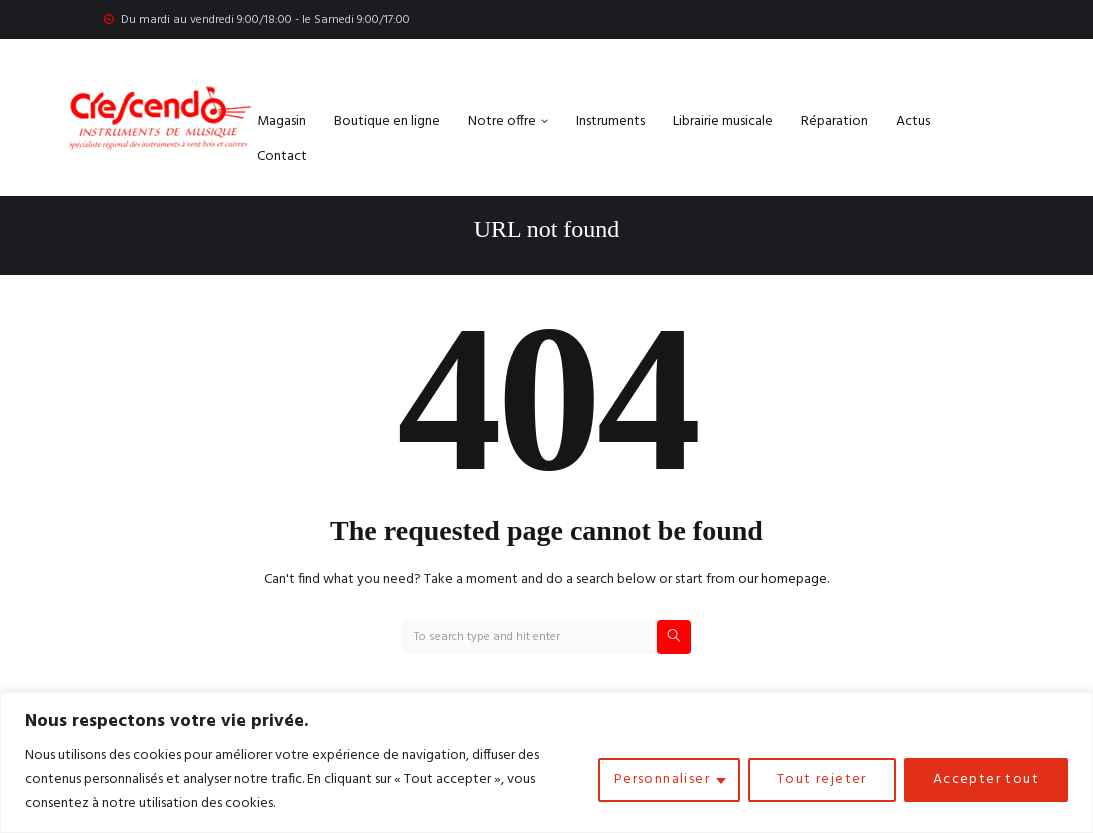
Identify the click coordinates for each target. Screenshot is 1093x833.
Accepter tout (986, 779)
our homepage (782, 579)
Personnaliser (662, 779)
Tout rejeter (822, 779)
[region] (546, 762)
